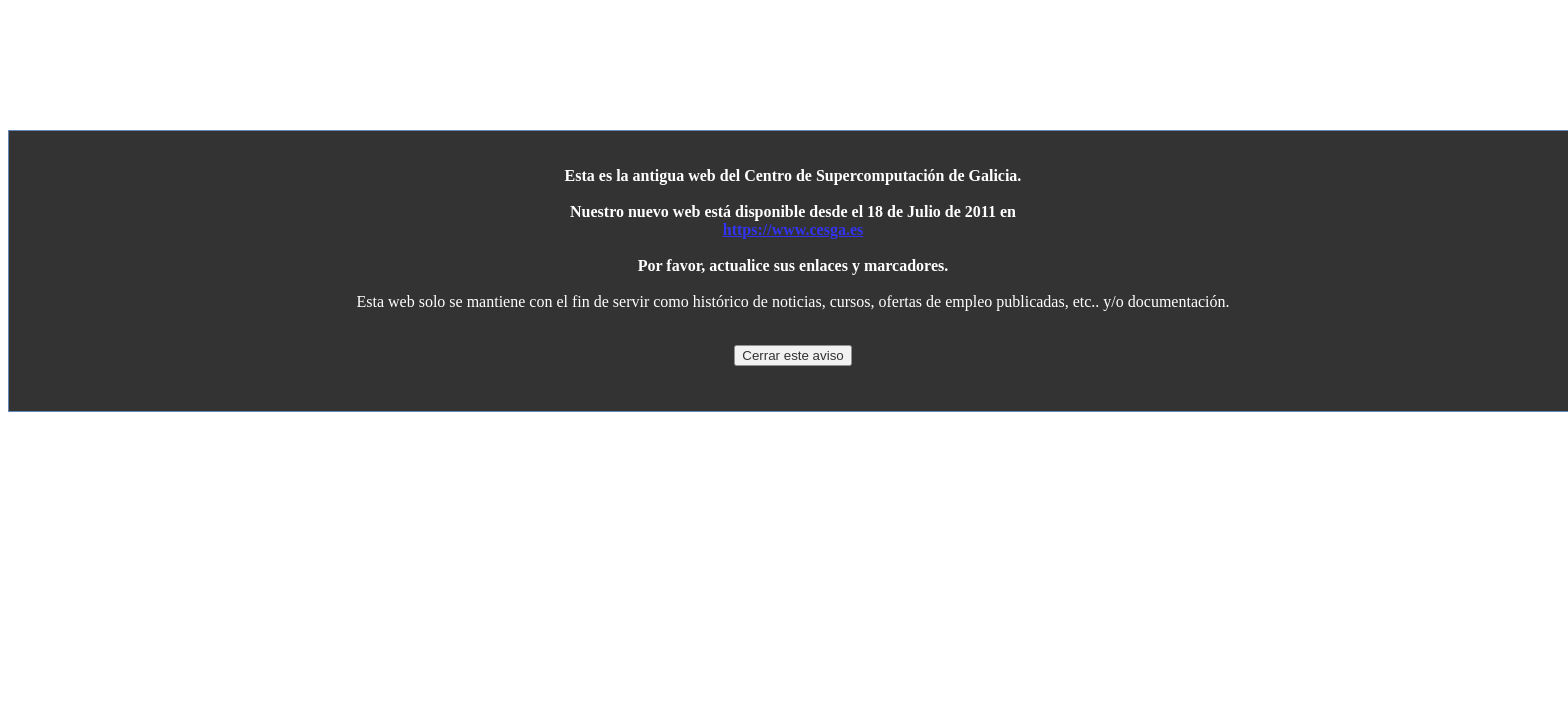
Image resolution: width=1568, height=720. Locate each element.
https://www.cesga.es (793, 229)
